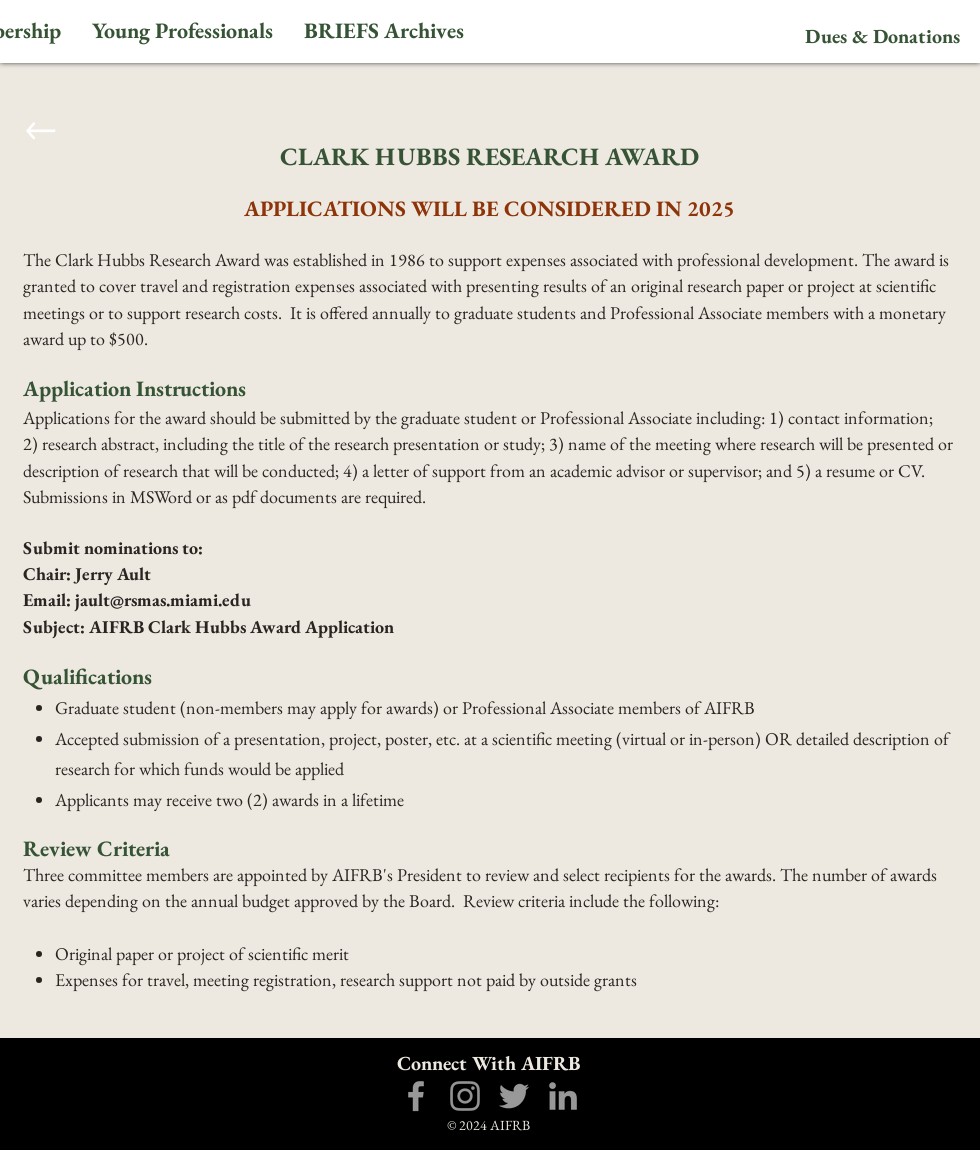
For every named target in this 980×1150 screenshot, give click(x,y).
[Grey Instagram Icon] (465, 1096)
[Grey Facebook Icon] (416, 1096)
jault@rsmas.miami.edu (163, 599)
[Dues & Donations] (882, 35)
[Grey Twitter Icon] (514, 1096)
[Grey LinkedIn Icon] (563, 1096)
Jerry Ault (111, 573)
